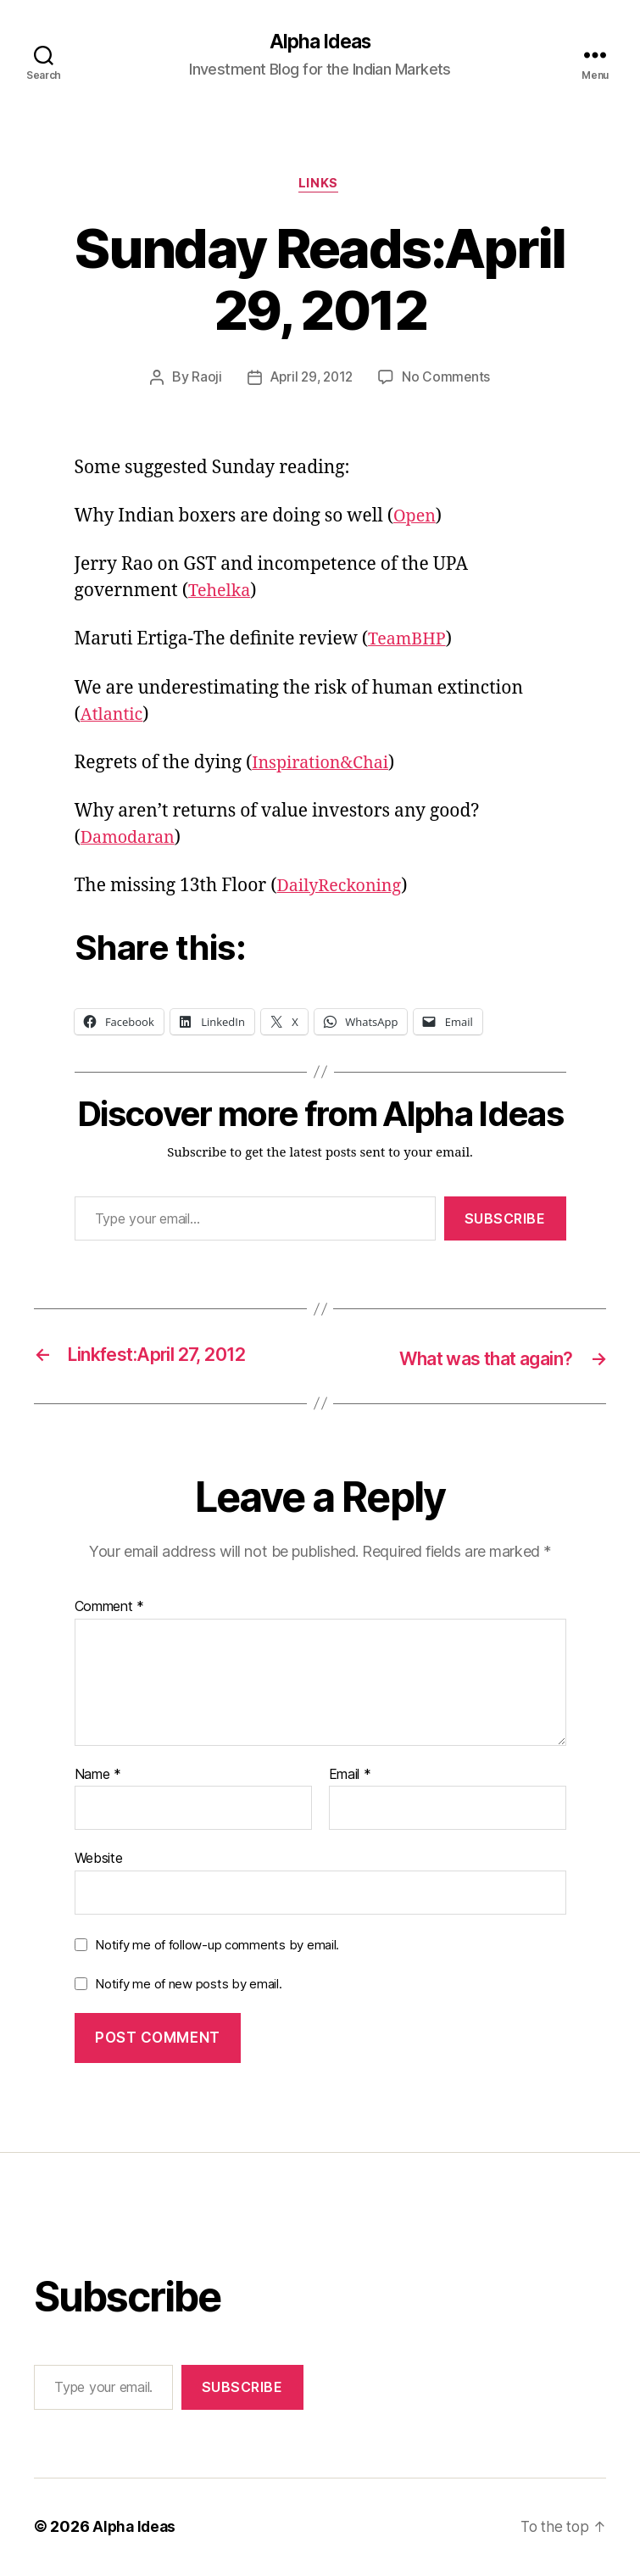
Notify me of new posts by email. (188, 1985)
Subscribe (505, 1221)
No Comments (448, 380)
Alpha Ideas (319, 42)
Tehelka (221, 594)
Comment (110, 1608)
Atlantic (114, 716)
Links (320, 186)
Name (98, 1776)
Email (350, 1776)
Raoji (203, 380)
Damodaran (131, 840)
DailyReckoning (343, 889)
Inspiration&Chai (325, 766)
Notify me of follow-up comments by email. (217, 1946)
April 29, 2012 (311, 380)
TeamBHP (409, 642)
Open (415, 519)
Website (99, 1860)
